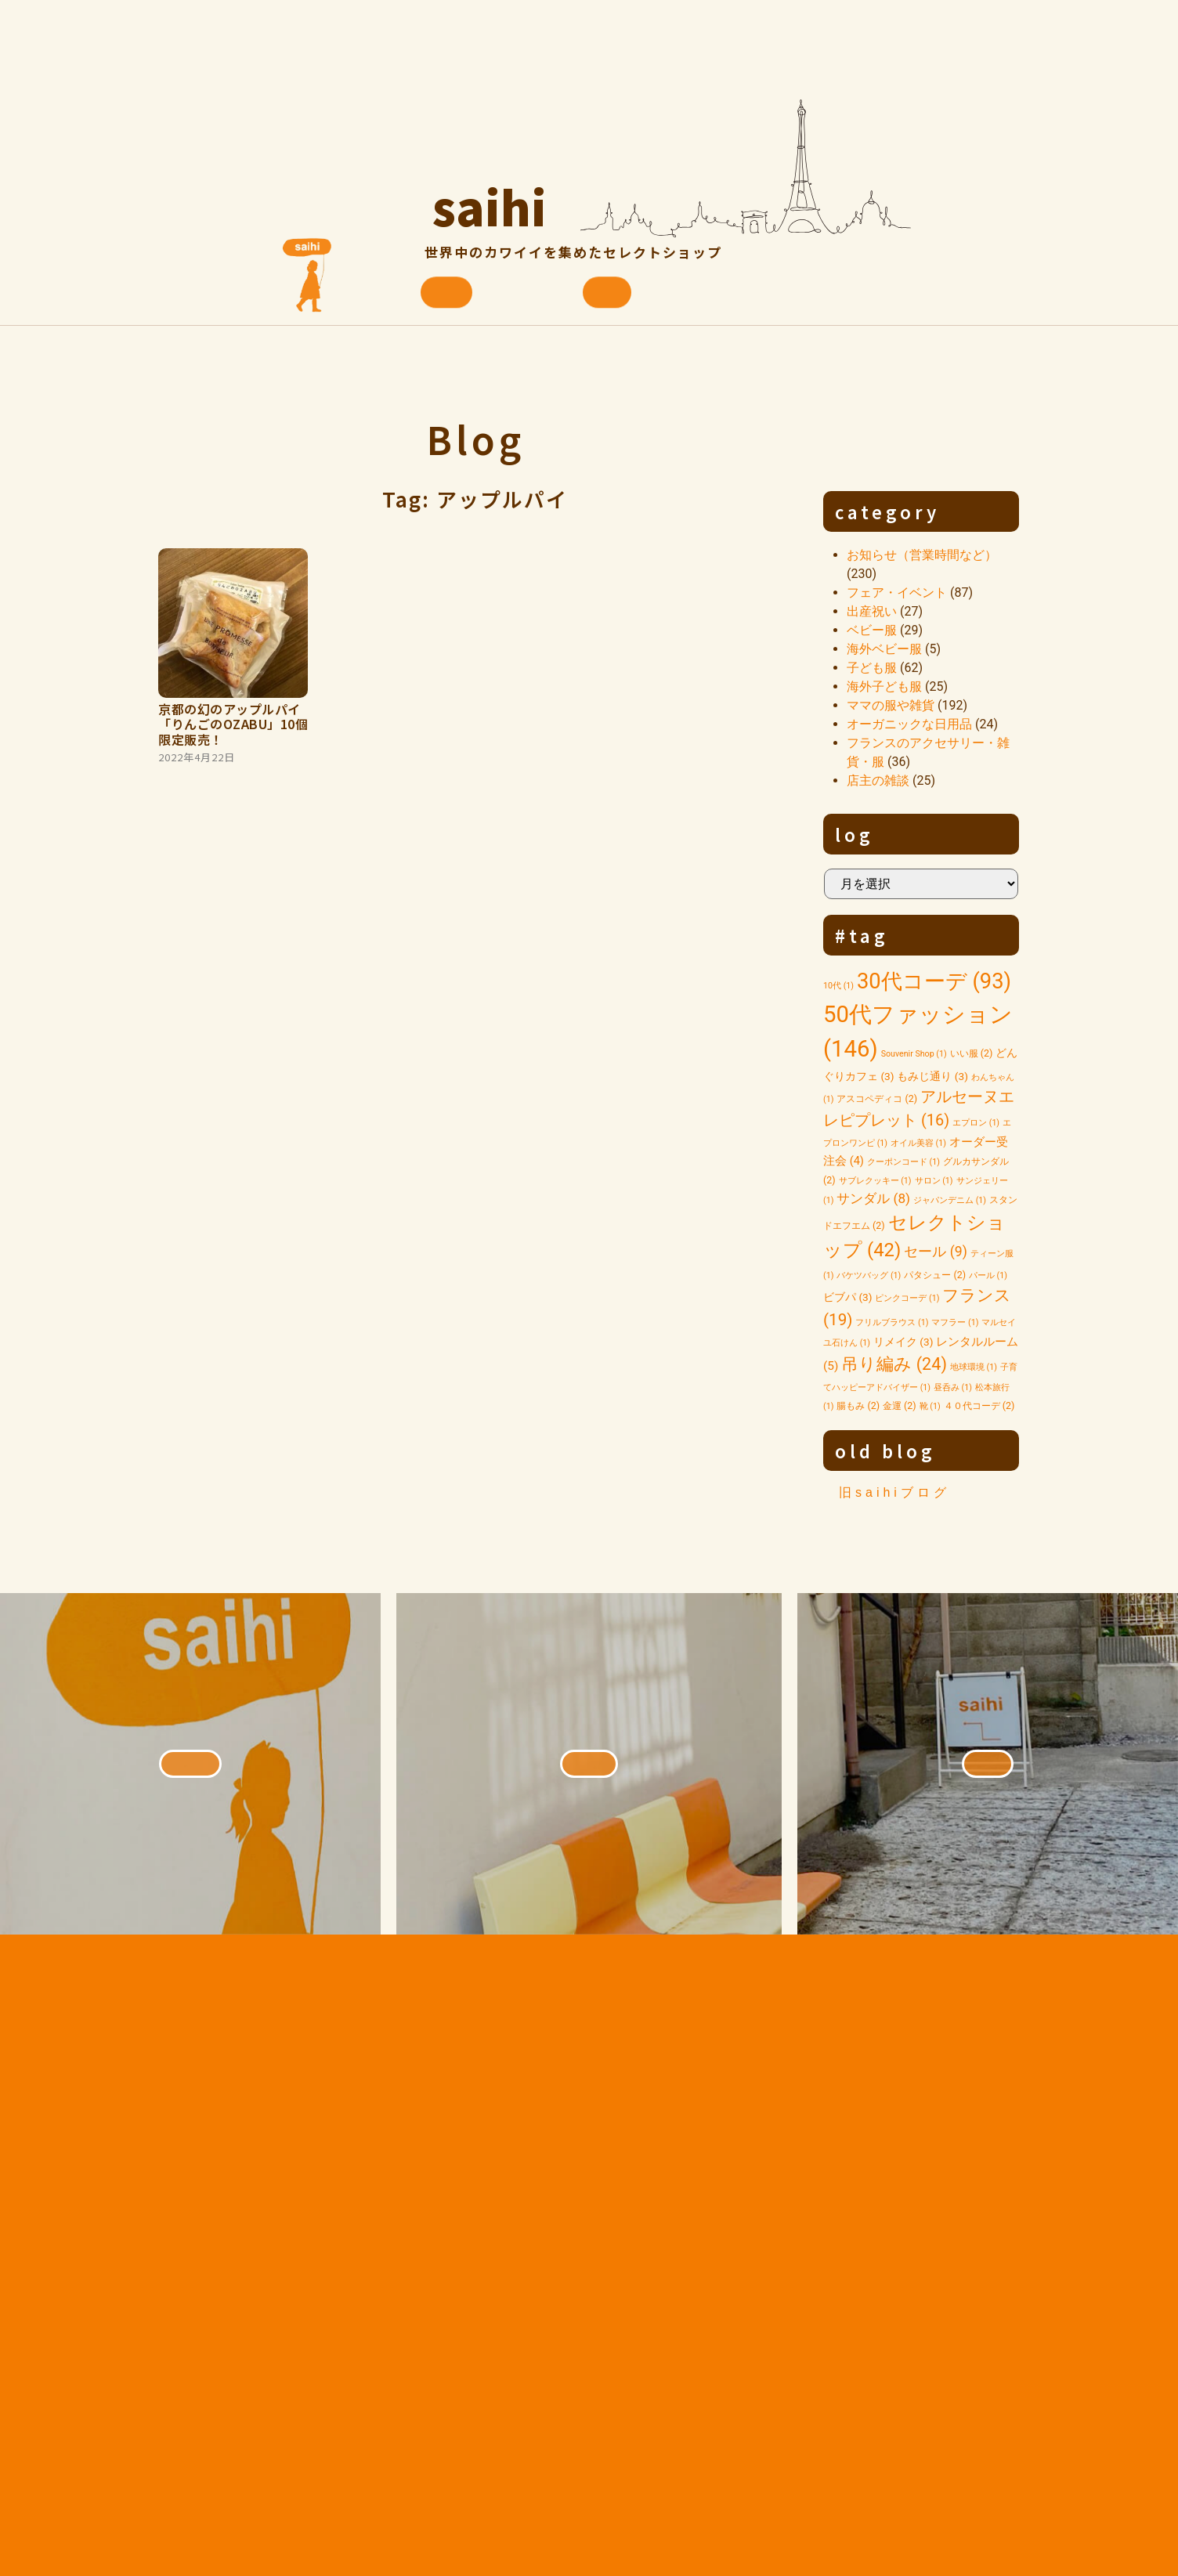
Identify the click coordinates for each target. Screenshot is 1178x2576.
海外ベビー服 (884, 648)
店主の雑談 (878, 780)
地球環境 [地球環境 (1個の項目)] (973, 1367)
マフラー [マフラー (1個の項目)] (954, 1322)
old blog (885, 1450)
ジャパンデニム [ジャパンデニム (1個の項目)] (949, 1200)
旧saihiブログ (894, 1492)
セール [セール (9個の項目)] (935, 1251)
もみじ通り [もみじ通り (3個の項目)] (932, 1076)
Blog (475, 438)
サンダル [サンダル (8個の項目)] (873, 1198)
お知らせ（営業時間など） (922, 554)
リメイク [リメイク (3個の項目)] (903, 1341)
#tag (862, 935)
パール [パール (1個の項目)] (988, 1275)
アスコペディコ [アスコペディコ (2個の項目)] (877, 1098)
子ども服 (872, 667)
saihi (489, 200)
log (854, 834)
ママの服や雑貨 (890, 705)
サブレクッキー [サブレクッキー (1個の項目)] (875, 1181)
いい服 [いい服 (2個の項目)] (971, 1053)
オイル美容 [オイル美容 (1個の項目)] (918, 1143)
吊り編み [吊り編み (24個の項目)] (894, 1364)
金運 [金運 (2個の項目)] (899, 1405)
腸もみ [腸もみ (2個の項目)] (858, 1405)
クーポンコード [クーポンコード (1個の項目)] (903, 1162)
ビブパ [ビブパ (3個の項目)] (848, 1297)
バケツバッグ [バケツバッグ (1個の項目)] (869, 1275)
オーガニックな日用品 (909, 724)
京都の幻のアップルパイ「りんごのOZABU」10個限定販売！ (233, 723)
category (887, 511)
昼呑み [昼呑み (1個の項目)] (953, 1387)
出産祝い (872, 611)
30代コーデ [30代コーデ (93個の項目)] (934, 981)
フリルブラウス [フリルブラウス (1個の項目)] (891, 1322)
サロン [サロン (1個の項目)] (934, 1181)
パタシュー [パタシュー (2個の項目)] (935, 1275)
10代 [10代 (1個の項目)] (838, 986)
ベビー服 (872, 630)
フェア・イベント (897, 592)
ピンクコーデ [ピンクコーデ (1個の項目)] (907, 1298)
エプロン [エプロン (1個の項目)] (975, 1123)
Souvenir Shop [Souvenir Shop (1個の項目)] (914, 1054)
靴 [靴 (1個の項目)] (930, 1406)
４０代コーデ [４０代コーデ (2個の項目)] (979, 1405)
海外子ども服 (884, 686)
